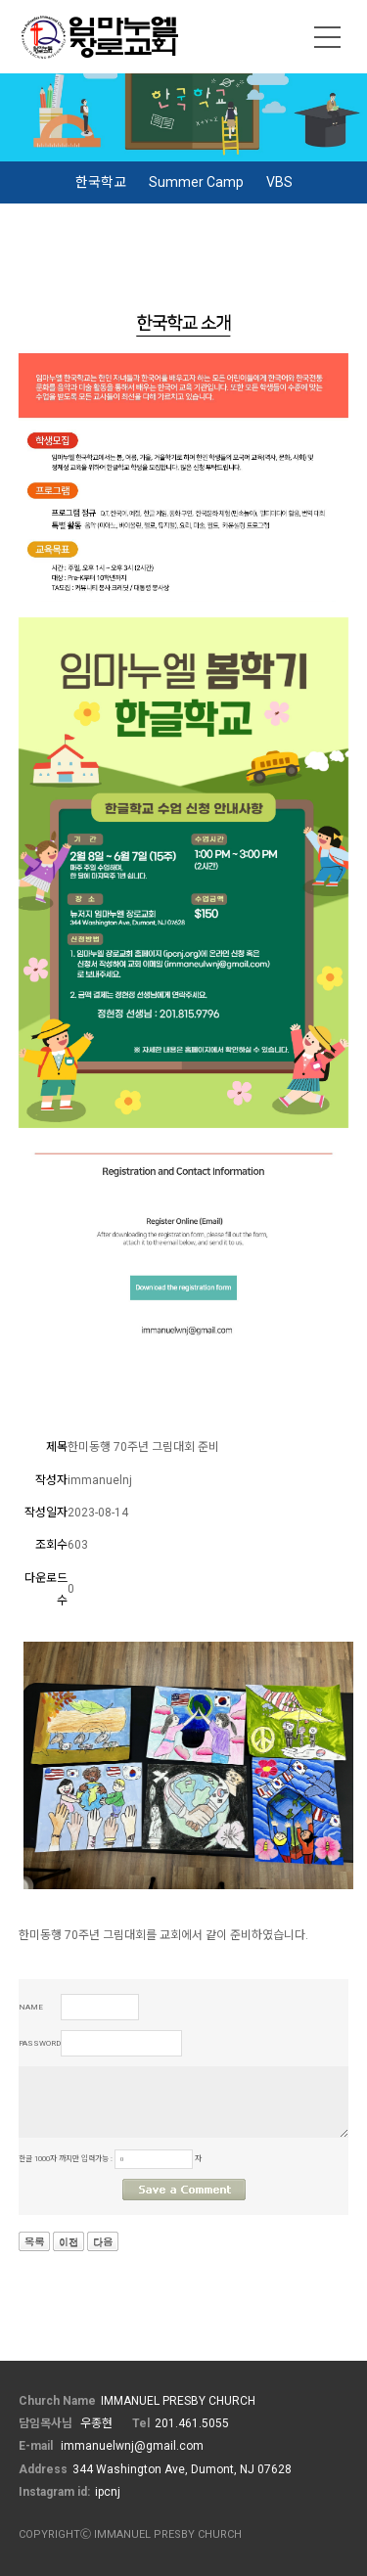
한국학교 (100, 182)
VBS (279, 182)
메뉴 (327, 37)
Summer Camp (196, 182)
